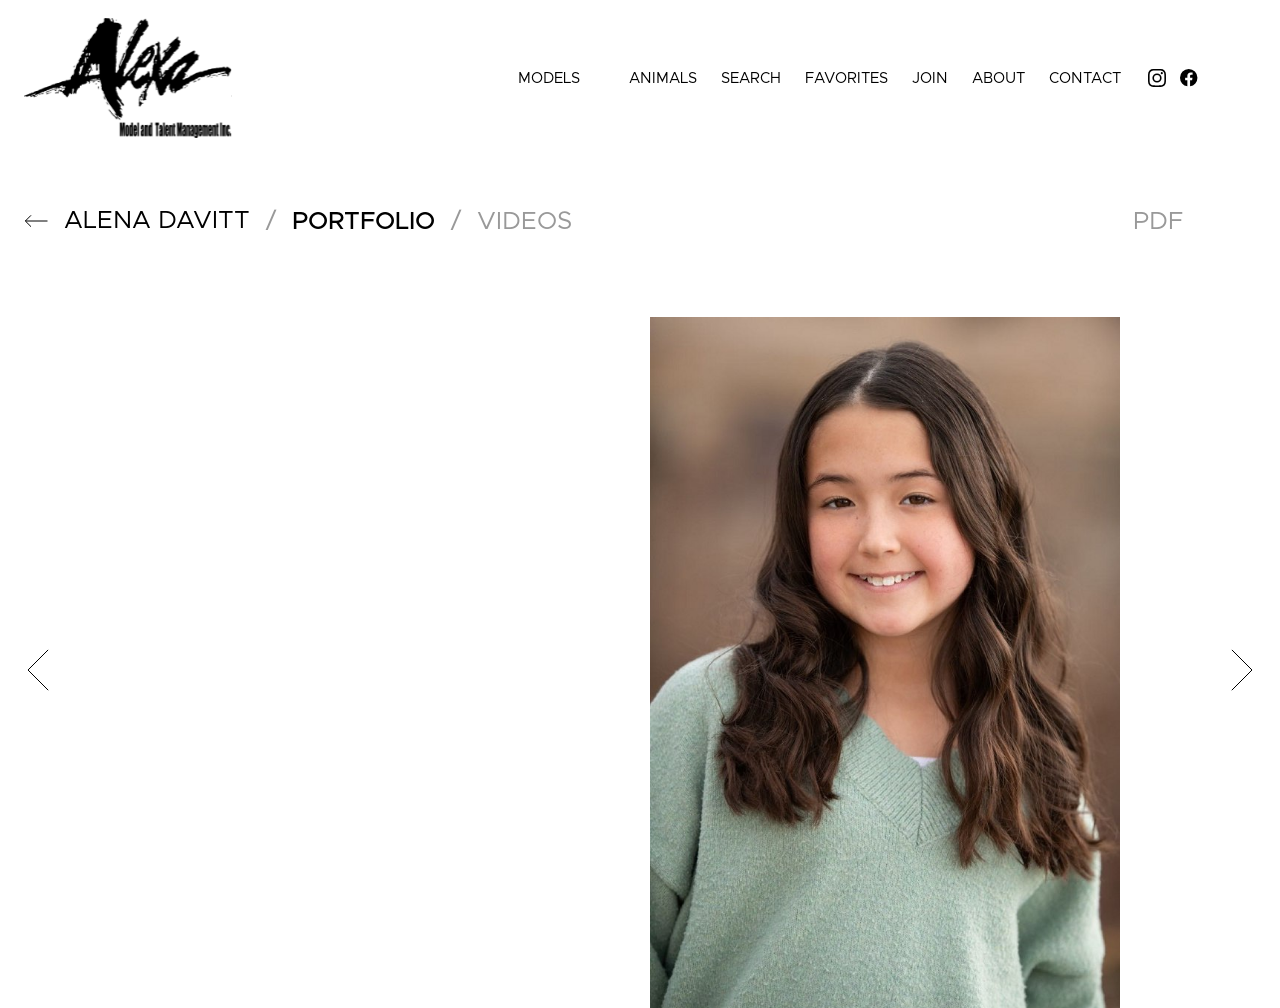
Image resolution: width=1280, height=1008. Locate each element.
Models (561, 78)
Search (751, 78)
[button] (36, 221)
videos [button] (524, 221)
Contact (1085, 78)
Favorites (846, 78)
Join (930, 78)
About (998, 78)
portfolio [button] (363, 221)
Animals (663, 78)
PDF (1158, 221)
